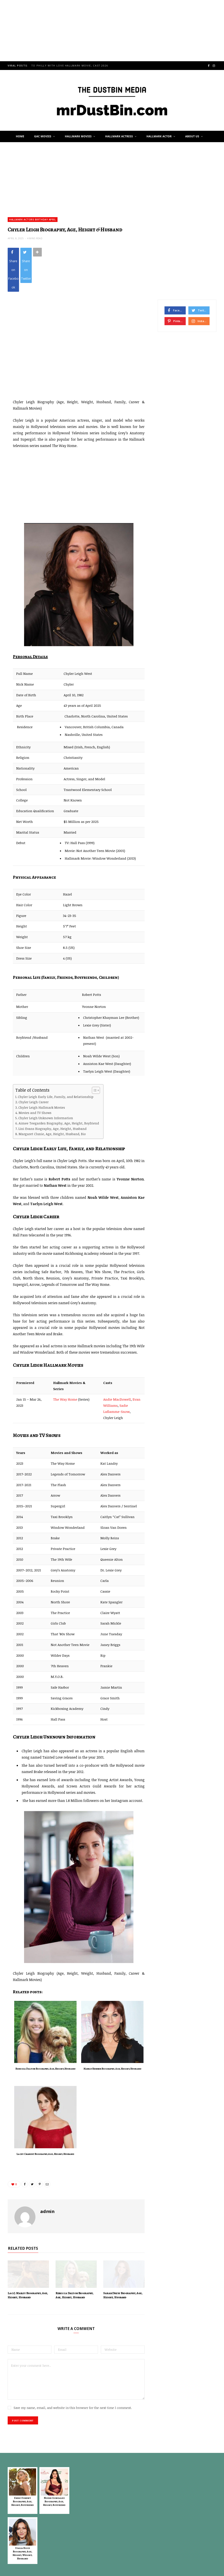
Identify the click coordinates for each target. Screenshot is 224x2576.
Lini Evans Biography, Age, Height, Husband (52, 1093)
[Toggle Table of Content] (94, 1055)
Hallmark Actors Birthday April (32, 219)
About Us (192, 136)
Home (20, 136)
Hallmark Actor (159, 136)
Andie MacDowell (117, 1364)
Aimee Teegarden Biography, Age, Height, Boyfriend (59, 1088)
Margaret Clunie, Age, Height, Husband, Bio (52, 1099)
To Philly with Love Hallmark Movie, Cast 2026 (69, 65)
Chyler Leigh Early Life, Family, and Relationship (55, 1061)
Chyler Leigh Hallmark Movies (41, 1072)
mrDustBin (54, 2560)
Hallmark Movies (78, 136)
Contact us (23, 2573)
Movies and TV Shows (35, 1077)
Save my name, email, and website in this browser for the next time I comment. (73, 2373)
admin (47, 2174)
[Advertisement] (112, 30)
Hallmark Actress (119, 136)
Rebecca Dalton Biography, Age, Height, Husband (75, 2260)
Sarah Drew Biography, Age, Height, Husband (122, 2260)
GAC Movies (42, 136)
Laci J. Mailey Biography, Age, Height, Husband (28, 2260)
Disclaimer (65, 2573)
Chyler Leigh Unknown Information (45, 1083)
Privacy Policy (43, 2573)
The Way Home (65, 1364)
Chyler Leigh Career (34, 1067)
